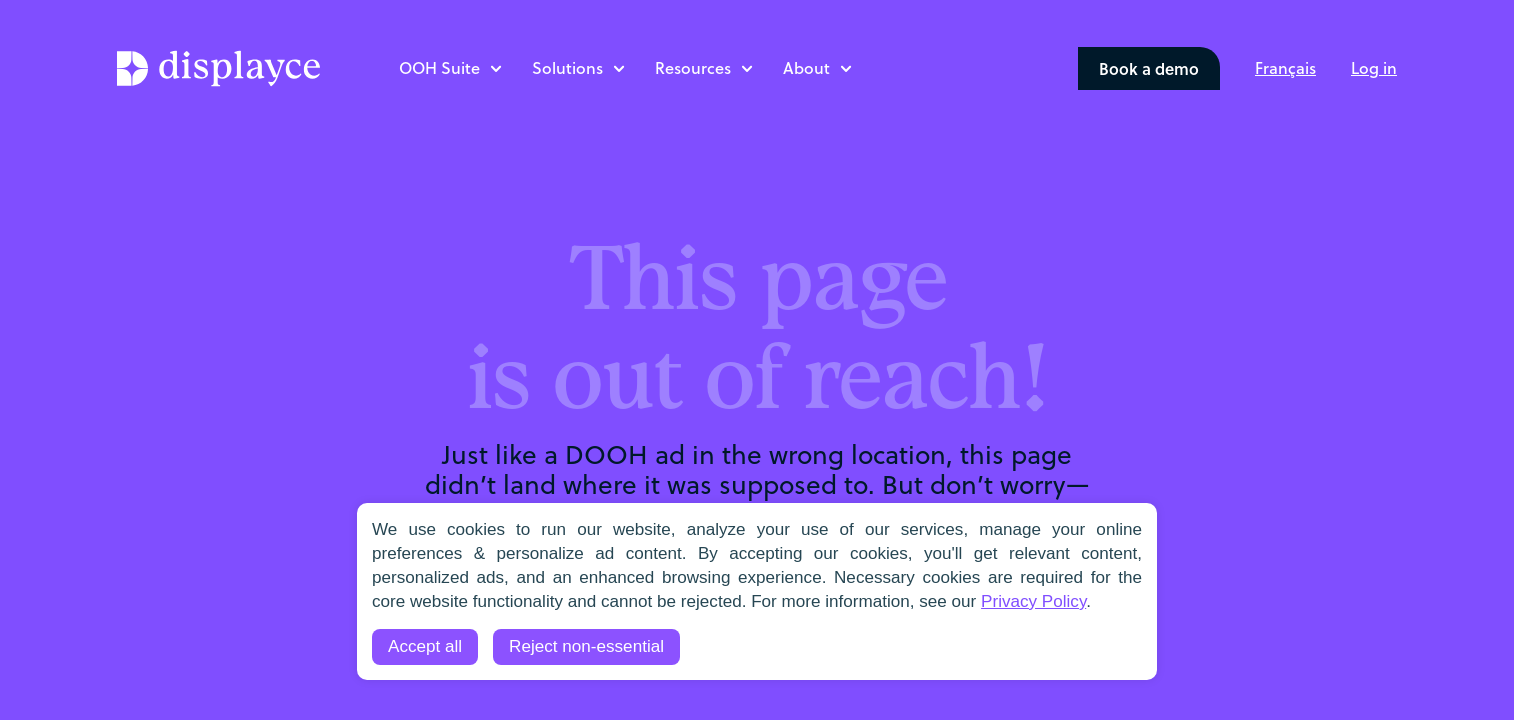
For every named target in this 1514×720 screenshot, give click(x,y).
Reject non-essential (586, 646)
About (806, 67)
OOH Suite (439, 67)
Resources (693, 67)
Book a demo (1149, 68)
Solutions (567, 67)
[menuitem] (1285, 67)
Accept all (425, 646)
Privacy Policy (1033, 601)
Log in (1374, 67)
